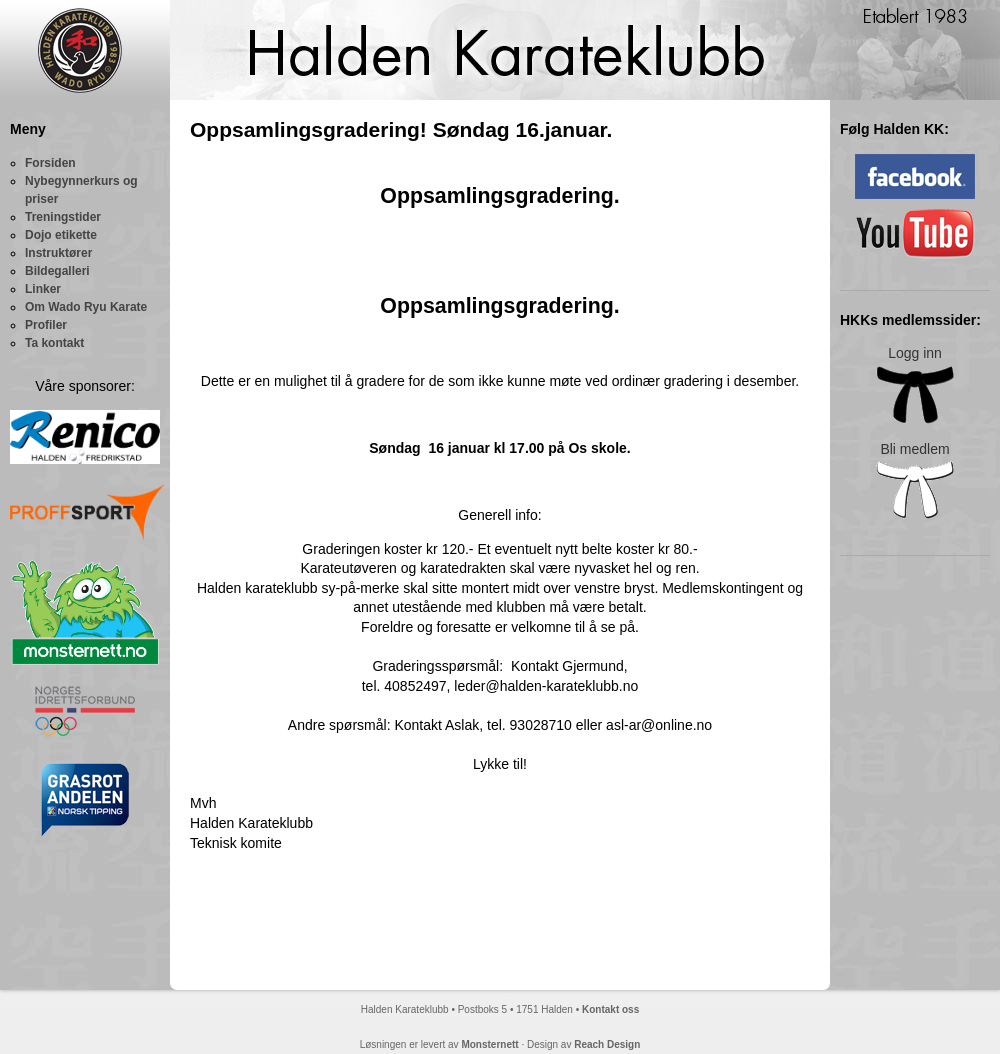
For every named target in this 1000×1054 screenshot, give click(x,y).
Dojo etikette (61, 235)
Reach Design (607, 1044)
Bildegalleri (57, 271)
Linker (43, 289)
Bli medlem (915, 480)
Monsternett (489, 1044)
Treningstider (63, 217)
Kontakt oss (610, 1009)
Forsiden (50, 163)
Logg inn (915, 384)
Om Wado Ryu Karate (86, 307)
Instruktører (58, 253)
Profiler (46, 325)
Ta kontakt (54, 343)
